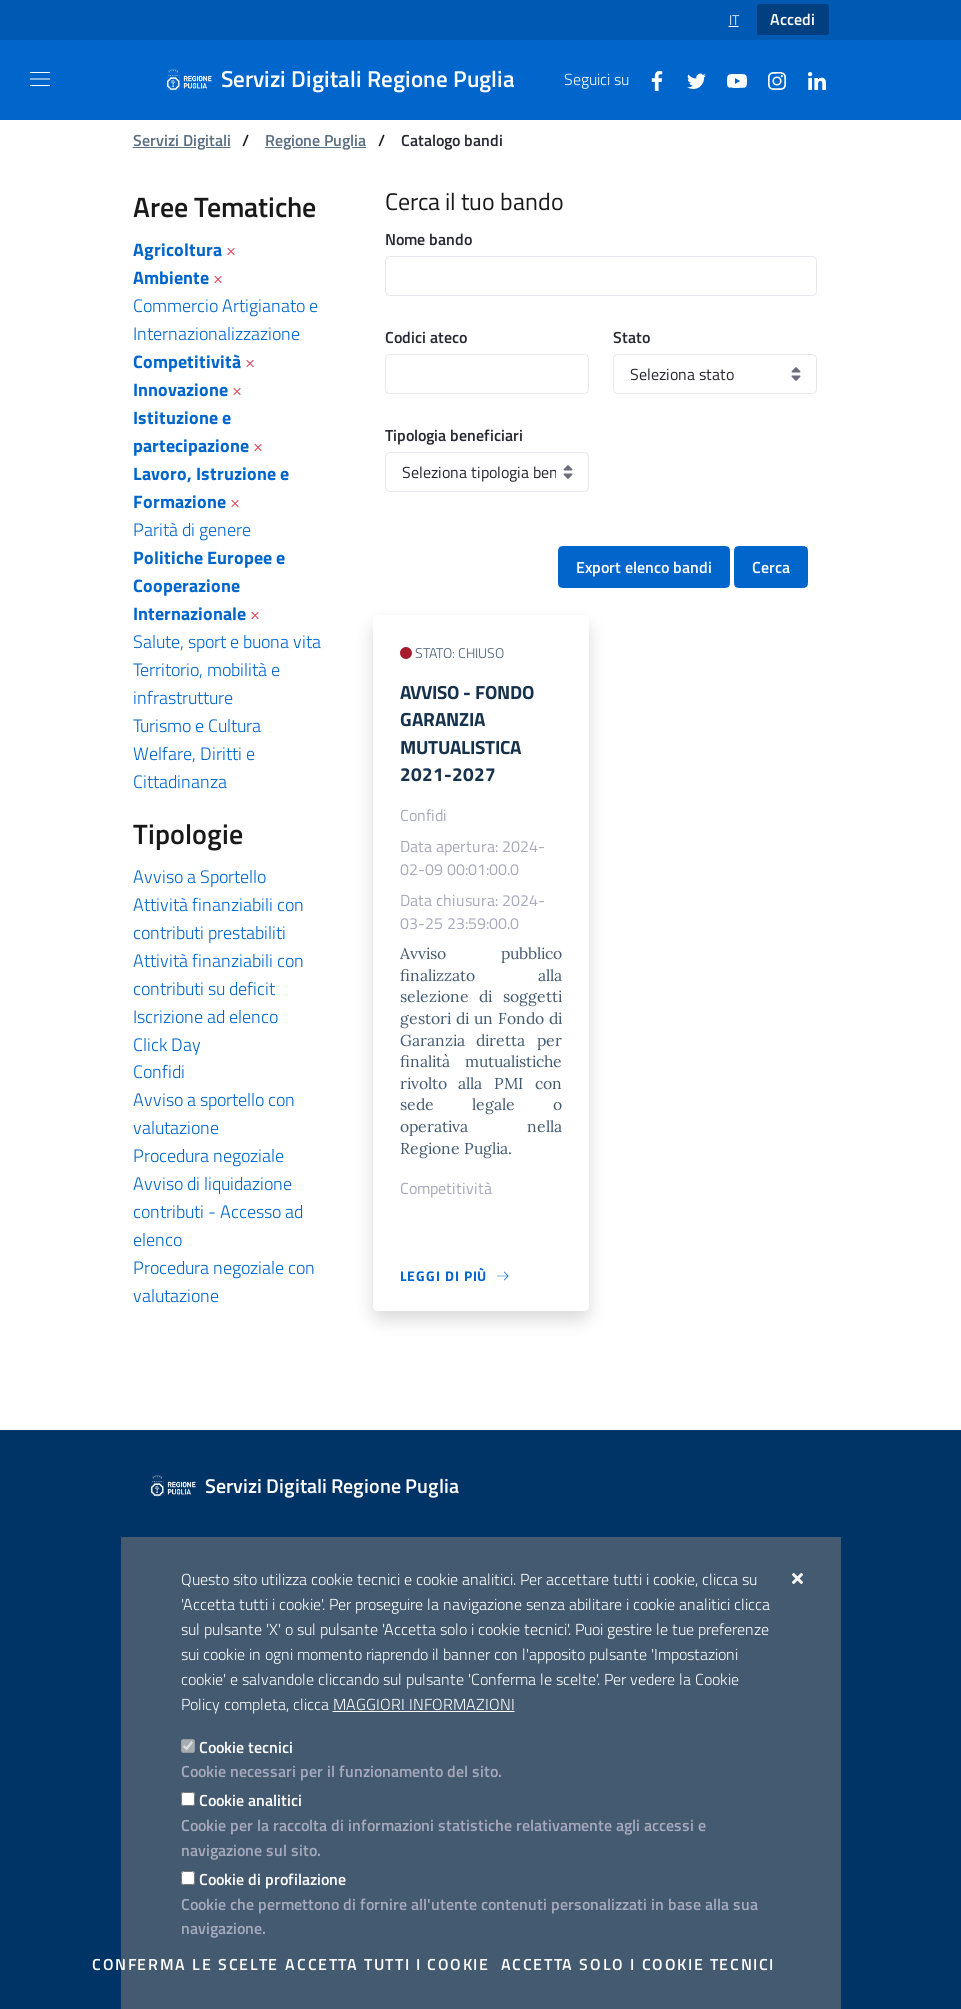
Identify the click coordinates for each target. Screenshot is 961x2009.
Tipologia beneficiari (454, 435)
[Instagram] (769, 79)
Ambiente (171, 277)
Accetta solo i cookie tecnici (638, 1964)
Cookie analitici (250, 1800)
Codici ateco (426, 337)
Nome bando (428, 239)
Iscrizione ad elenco (205, 1016)
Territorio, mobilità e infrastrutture (206, 683)
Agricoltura (177, 249)
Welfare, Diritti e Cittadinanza (194, 767)
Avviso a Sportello (199, 876)
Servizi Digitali (182, 140)
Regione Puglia (315, 140)
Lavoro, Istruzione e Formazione (211, 487)
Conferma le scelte (185, 1964)
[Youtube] (729, 79)
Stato (631, 337)
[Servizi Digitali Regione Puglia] (352, 80)
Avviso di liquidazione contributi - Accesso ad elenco (218, 1211)
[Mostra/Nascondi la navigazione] (40, 79)
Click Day (167, 1044)
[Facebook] (649, 79)
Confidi (159, 1071)
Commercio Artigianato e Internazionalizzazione (225, 319)
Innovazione (180, 389)
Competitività (187, 361)
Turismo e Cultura (197, 725)
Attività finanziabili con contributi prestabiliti (218, 918)
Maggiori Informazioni (424, 1704)
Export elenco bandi (644, 567)
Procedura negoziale (208, 1155)
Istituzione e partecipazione (191, 431)
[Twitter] (689, 79)
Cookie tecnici (246, 1747)
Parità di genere (192, 529)
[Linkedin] (809, 79)
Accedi (792, 19)
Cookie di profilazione (272, 1879)
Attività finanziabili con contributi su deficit (218, 974)
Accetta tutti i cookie (387, 1964)
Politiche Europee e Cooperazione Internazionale (209, 585)
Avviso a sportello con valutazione (214, 1113)
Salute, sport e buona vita (227, 641)
